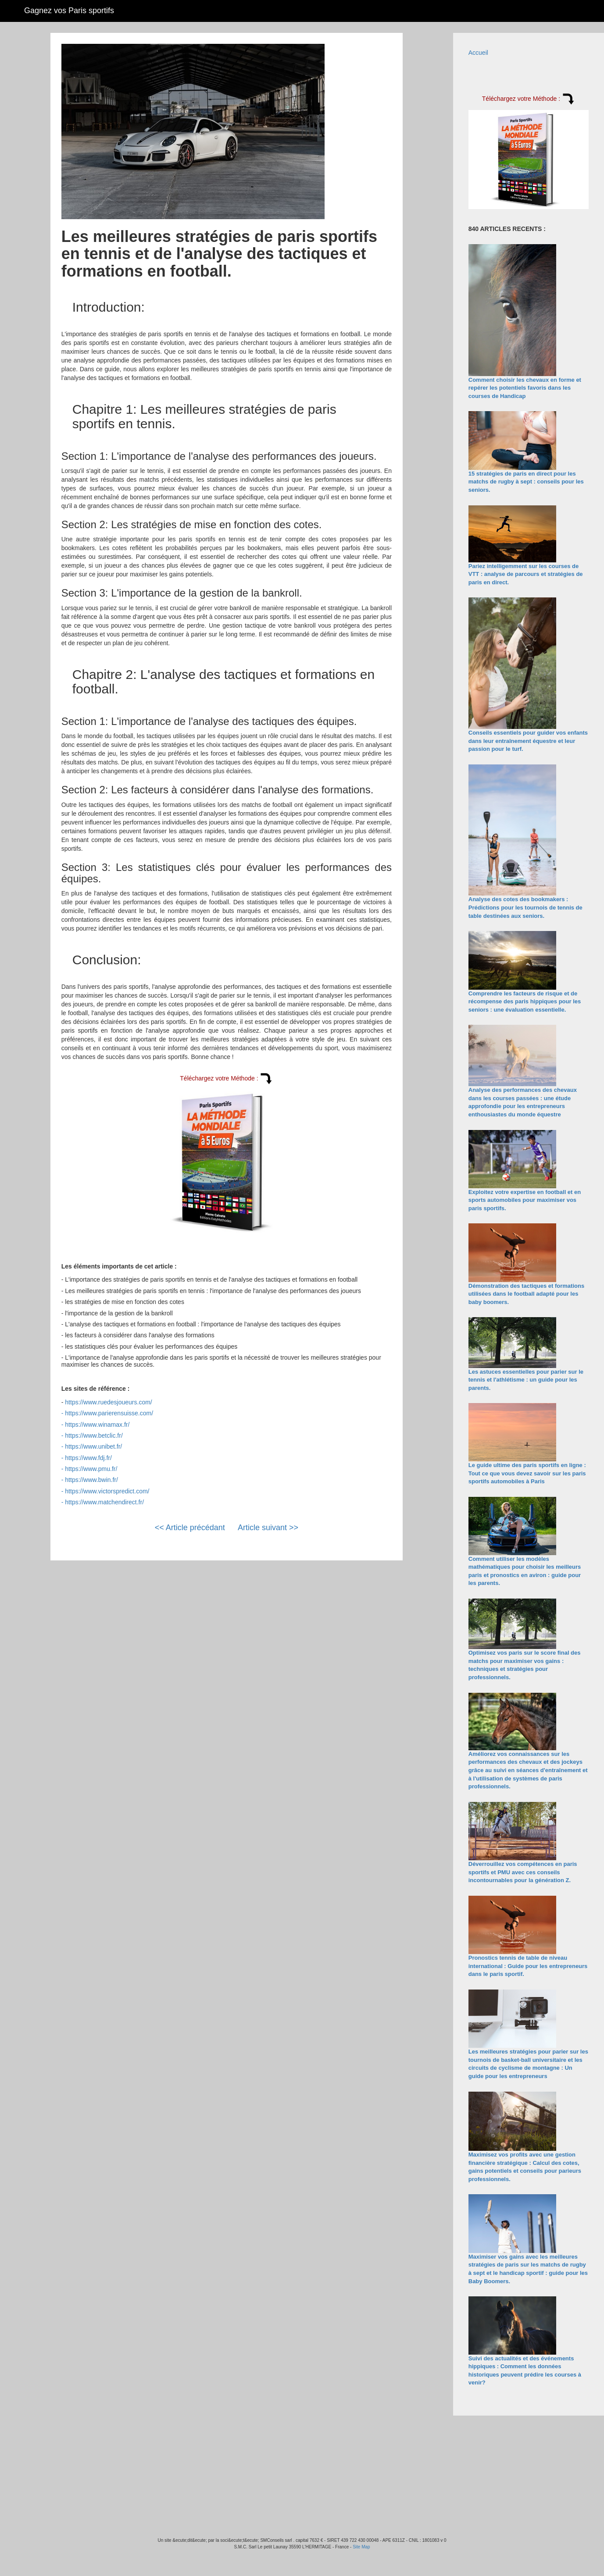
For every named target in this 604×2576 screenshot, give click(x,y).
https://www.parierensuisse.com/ (109, 1413)
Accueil (478, 52)
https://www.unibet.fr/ (93, 1446)
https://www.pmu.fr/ (91, 1468)
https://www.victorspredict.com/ (107, 1491)
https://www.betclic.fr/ (93, 1435)
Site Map (361, 2546)
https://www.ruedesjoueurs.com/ (108, 1402)
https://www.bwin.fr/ (91, 1479)
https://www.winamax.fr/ (97, 1424)
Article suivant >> (268, 1527)
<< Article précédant (190, 1527)
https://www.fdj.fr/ (88, 1457)
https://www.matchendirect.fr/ (104, 1502)
